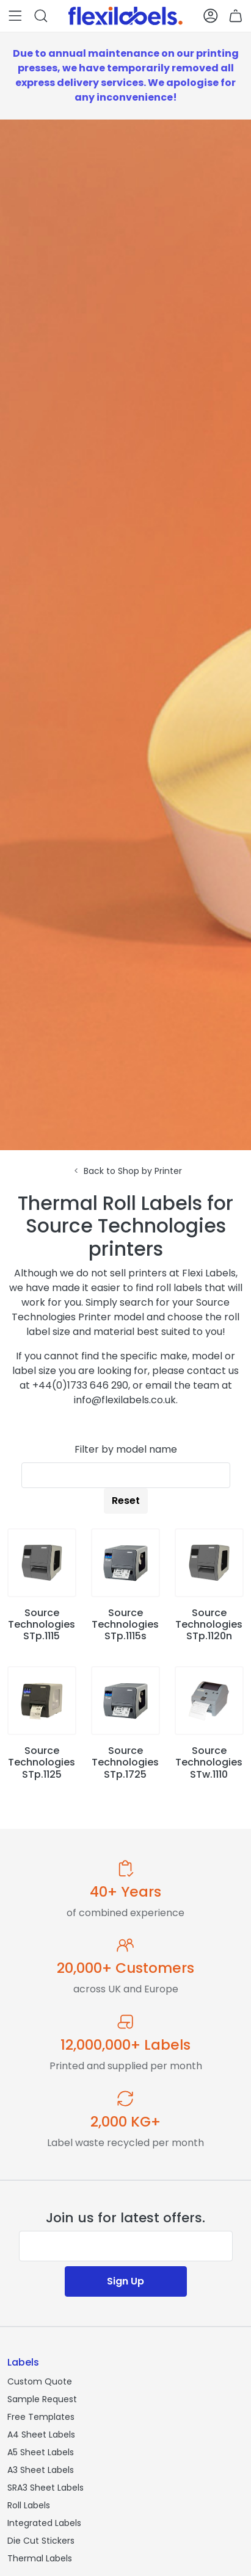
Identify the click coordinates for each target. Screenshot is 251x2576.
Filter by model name (126, 1449)
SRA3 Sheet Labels (45, 2487)
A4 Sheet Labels (41, 2434)
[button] (15, 16)
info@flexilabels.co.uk (125, 1400)
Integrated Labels (44, 2523)
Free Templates (41, 2417)
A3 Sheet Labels (40, 2470)
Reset (126, 1501)
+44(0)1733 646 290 (80, 1385)
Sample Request (42, 2399)
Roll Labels (28, 2505)
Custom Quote (39, 2381)
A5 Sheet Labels (40, 2452)
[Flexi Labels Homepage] (125, 16)
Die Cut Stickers (41, 2541)
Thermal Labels (39, 2558)
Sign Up (125, 2281)
